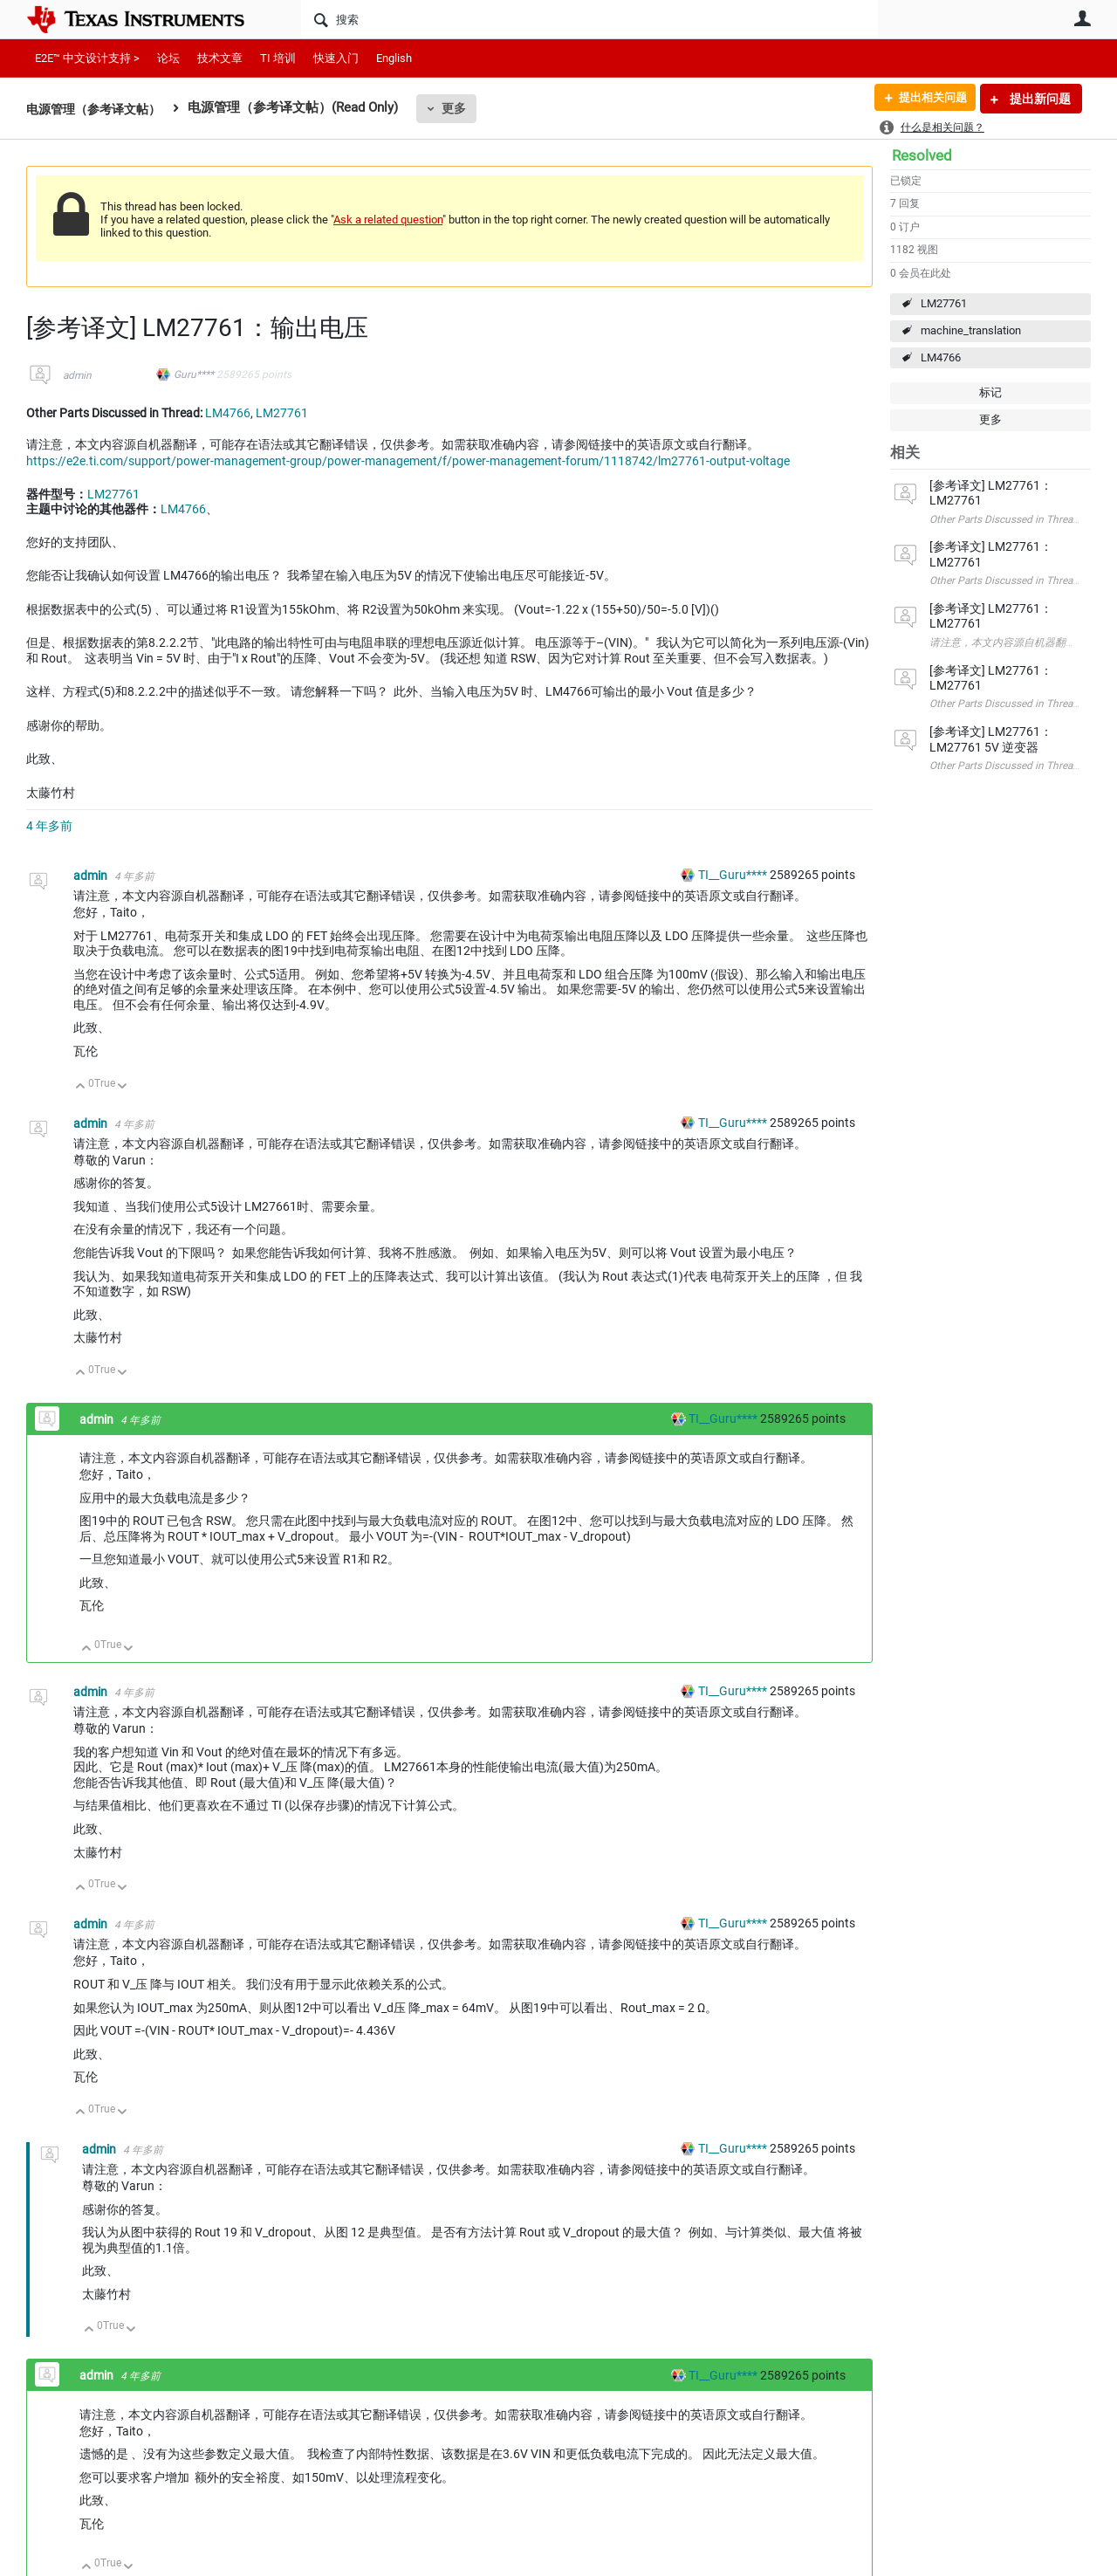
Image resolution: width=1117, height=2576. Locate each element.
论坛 (168, 58)
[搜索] (589, 19)
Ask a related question (387, 219)
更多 (463, 108)
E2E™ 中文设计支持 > (87, 58)
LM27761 (944, 303)
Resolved (922, 155)
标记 (990, 392)
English (394, 58)
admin (77, 375)
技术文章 (220, 58)
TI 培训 (278, 58)
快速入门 (336, 58)
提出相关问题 (927, 99)
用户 (1082, 18)
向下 (122, 1087)
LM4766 (941, 357)
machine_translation (971, 330)
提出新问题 (1039, 99)
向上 (80, 1087)
